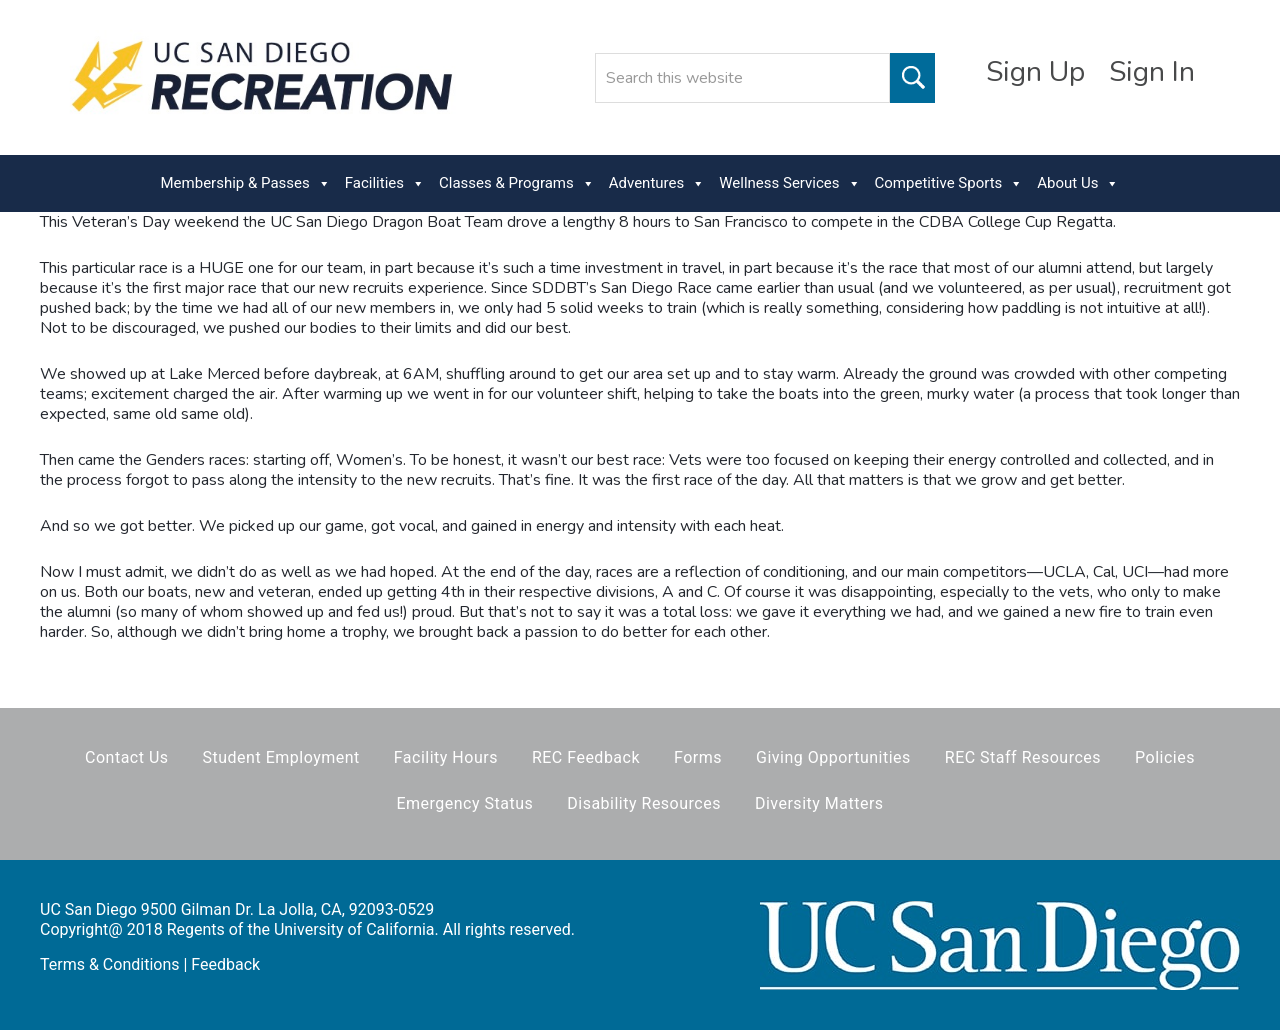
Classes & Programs (517, 183)
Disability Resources (644, 803)
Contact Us (127, 757)
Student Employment (281, 757)
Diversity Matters (819, 803)
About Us (1078, 183)
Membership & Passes (246, 183)
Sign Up (1035, 72)
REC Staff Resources (1023, 757)
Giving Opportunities (833, 757)
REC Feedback (586, 757)
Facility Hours (446, 757)
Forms (698, 757)
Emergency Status (464, 803)
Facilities (385, 183)
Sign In (1152, 72)
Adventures (657, 183)
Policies (1165, 757)
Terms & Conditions (110, 964)
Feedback (225, 964)
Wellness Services (789, 183)
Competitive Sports (949, 183)
